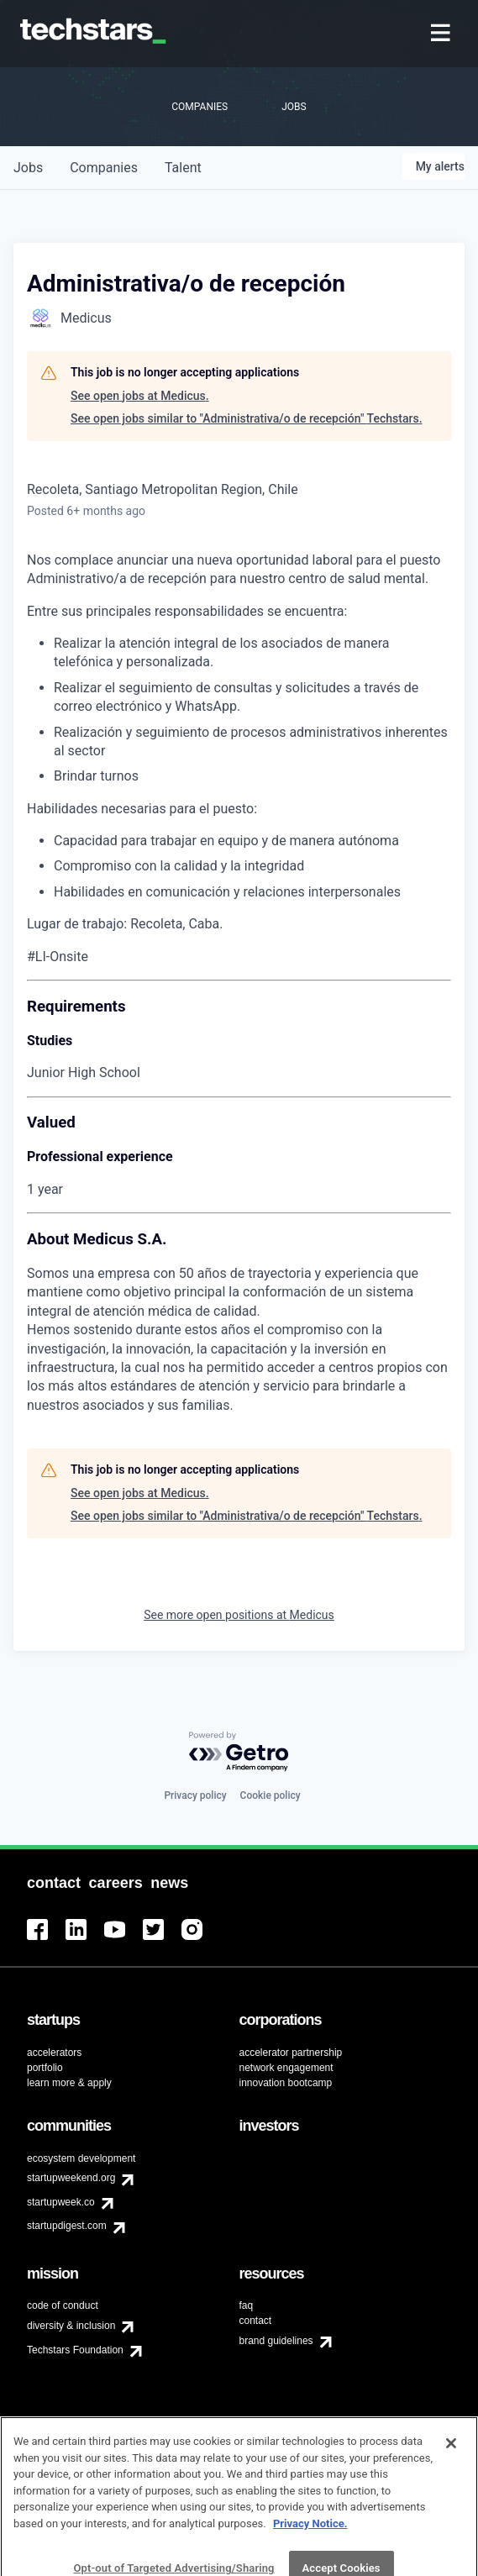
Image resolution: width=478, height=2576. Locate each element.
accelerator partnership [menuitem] (291, 2052)
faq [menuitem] (246, 2305)
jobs (28, 168)
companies (104, 168)
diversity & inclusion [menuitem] (71, 2326)
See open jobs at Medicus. (140, 395)
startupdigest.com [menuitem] (67, 2226)
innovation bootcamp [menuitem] (286, 2083)
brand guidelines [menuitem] (276, 2341)
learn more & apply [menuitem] (69, 2083)
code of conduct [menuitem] (62, 2305)
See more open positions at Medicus (239, 1615)
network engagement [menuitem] (286, 2068)
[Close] (451, 2473)
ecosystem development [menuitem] (81, 2158)
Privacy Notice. (310, 2553)
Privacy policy (195, 1795)
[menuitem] (442, 34)
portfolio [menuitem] (45, 2068)
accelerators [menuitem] (54, 2052)
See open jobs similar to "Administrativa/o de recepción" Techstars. (247, 418)
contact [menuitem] (255, 2320)
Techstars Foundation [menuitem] (75, 2350)
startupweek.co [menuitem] (61, 2202)
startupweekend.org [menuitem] (71, 2178)
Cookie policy (270, 1795)
